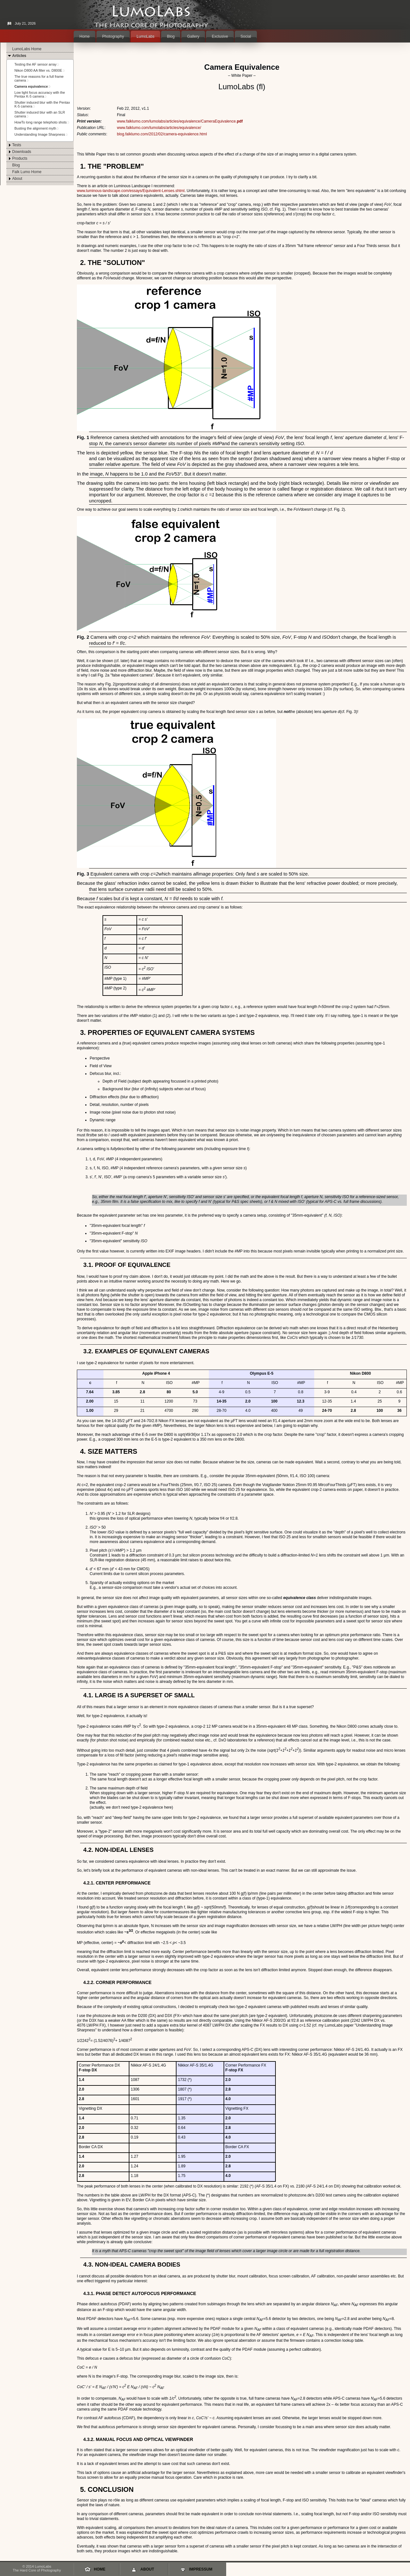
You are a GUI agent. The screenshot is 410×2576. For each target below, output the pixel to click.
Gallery (193, 36)
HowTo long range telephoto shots (40, 122)
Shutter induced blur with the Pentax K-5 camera (42, 104)
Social (246, 36)
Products (19, 158)
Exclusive (220, 36)
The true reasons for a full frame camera (39, 78)
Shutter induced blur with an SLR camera (39, 114)
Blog (171, 36)
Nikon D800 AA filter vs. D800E (38, 70)
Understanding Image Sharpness (39, 134)
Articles (19, 55)
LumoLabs (145, 36)
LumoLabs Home (26, 49)
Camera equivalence (31, 86)
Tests (16, 145)
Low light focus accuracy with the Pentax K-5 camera (39, 94)
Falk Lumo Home (26, 172)
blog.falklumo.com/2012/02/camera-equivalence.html (162, 134)
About (17, 178)
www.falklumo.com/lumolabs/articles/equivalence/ (159, 127)
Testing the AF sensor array (35, 64)
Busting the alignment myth (35, 128)
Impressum (200, 2569)
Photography (113, 36)
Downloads (21, 151)
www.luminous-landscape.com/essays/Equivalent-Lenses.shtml (130, 190)
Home (84, 36)
